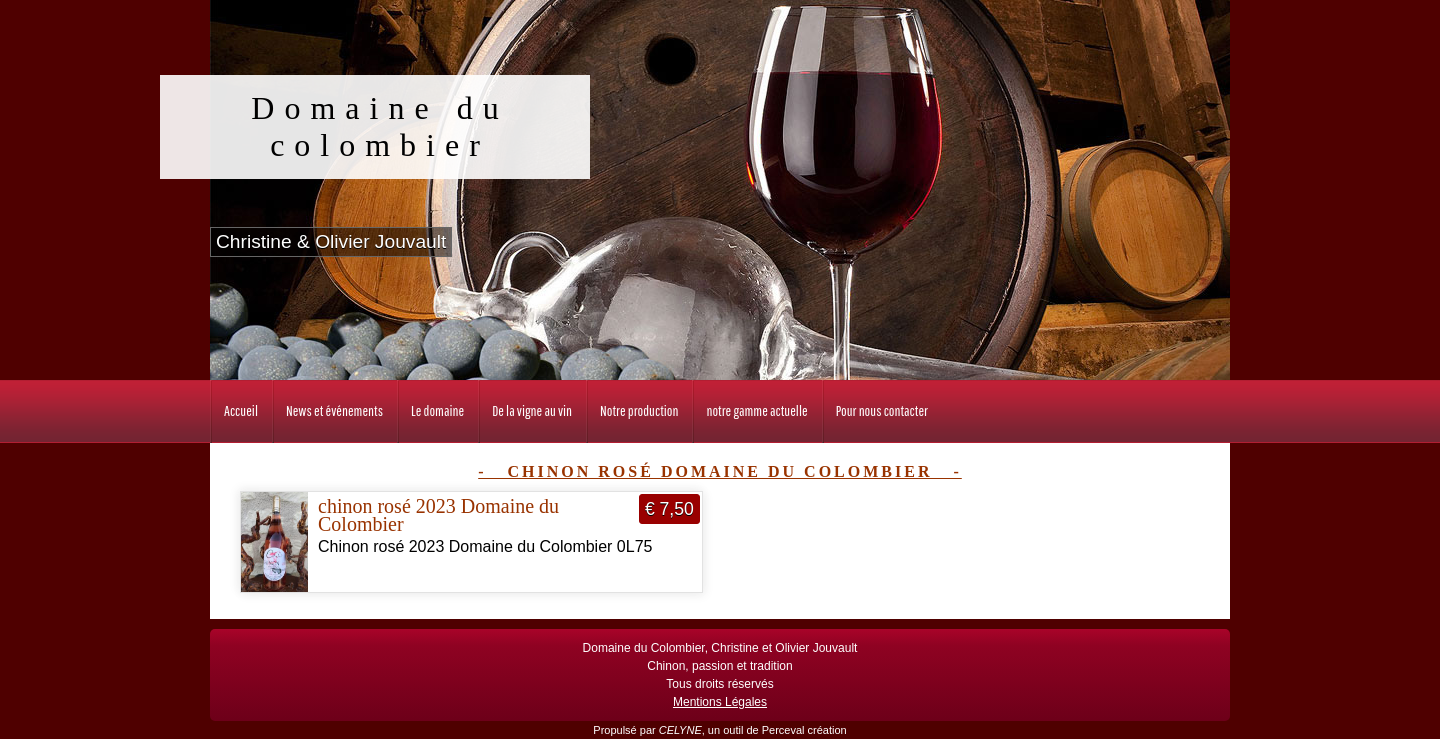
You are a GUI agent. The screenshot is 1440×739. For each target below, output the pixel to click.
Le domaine (437, 410)
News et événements (334, 410)
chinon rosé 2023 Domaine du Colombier (438, 515)
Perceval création (804, 730)
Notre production (639, 410)
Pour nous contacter (882, 410)
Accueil (241, 410)
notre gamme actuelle (756, 410)
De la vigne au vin (532, 410)
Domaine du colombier (379, 126)
